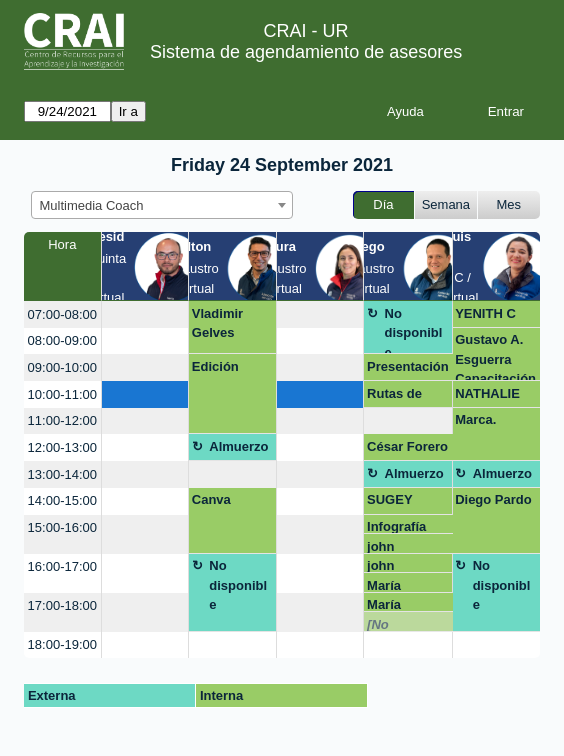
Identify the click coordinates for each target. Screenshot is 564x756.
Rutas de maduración (404, 397)
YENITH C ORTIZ (485, 317)
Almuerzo (238, 446)
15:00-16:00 (62, 527)
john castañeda (399, 546)
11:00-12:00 (62, 420)
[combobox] (162, 205)
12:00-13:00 (62, 447)
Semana (446, 204)
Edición (215, 366)
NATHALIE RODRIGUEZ (494, 397)
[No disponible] (401, 624)
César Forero (407, 446)
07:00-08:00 (62, 314)
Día (383, 204)
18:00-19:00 (62, 644)
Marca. (475, 419)
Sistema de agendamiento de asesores (306, 52)
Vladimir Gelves (217, 323)
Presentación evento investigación (408, 370)
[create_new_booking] (145, 314)
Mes (509, 204)
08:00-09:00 (62, 340)
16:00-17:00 (62, 566)
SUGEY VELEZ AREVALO (398, 503)
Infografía (396, 526)
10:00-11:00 (62, 394)
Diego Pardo (493, 499)
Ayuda (405, 111)
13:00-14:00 (62, 474)
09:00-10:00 (62, 367)
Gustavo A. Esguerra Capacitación (495, 356)
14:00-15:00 (62, 500)
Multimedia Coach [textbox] (92, 205)
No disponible (414, 330)
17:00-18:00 (62, 605)
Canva (211, 499)
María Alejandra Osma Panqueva (397, 585)
